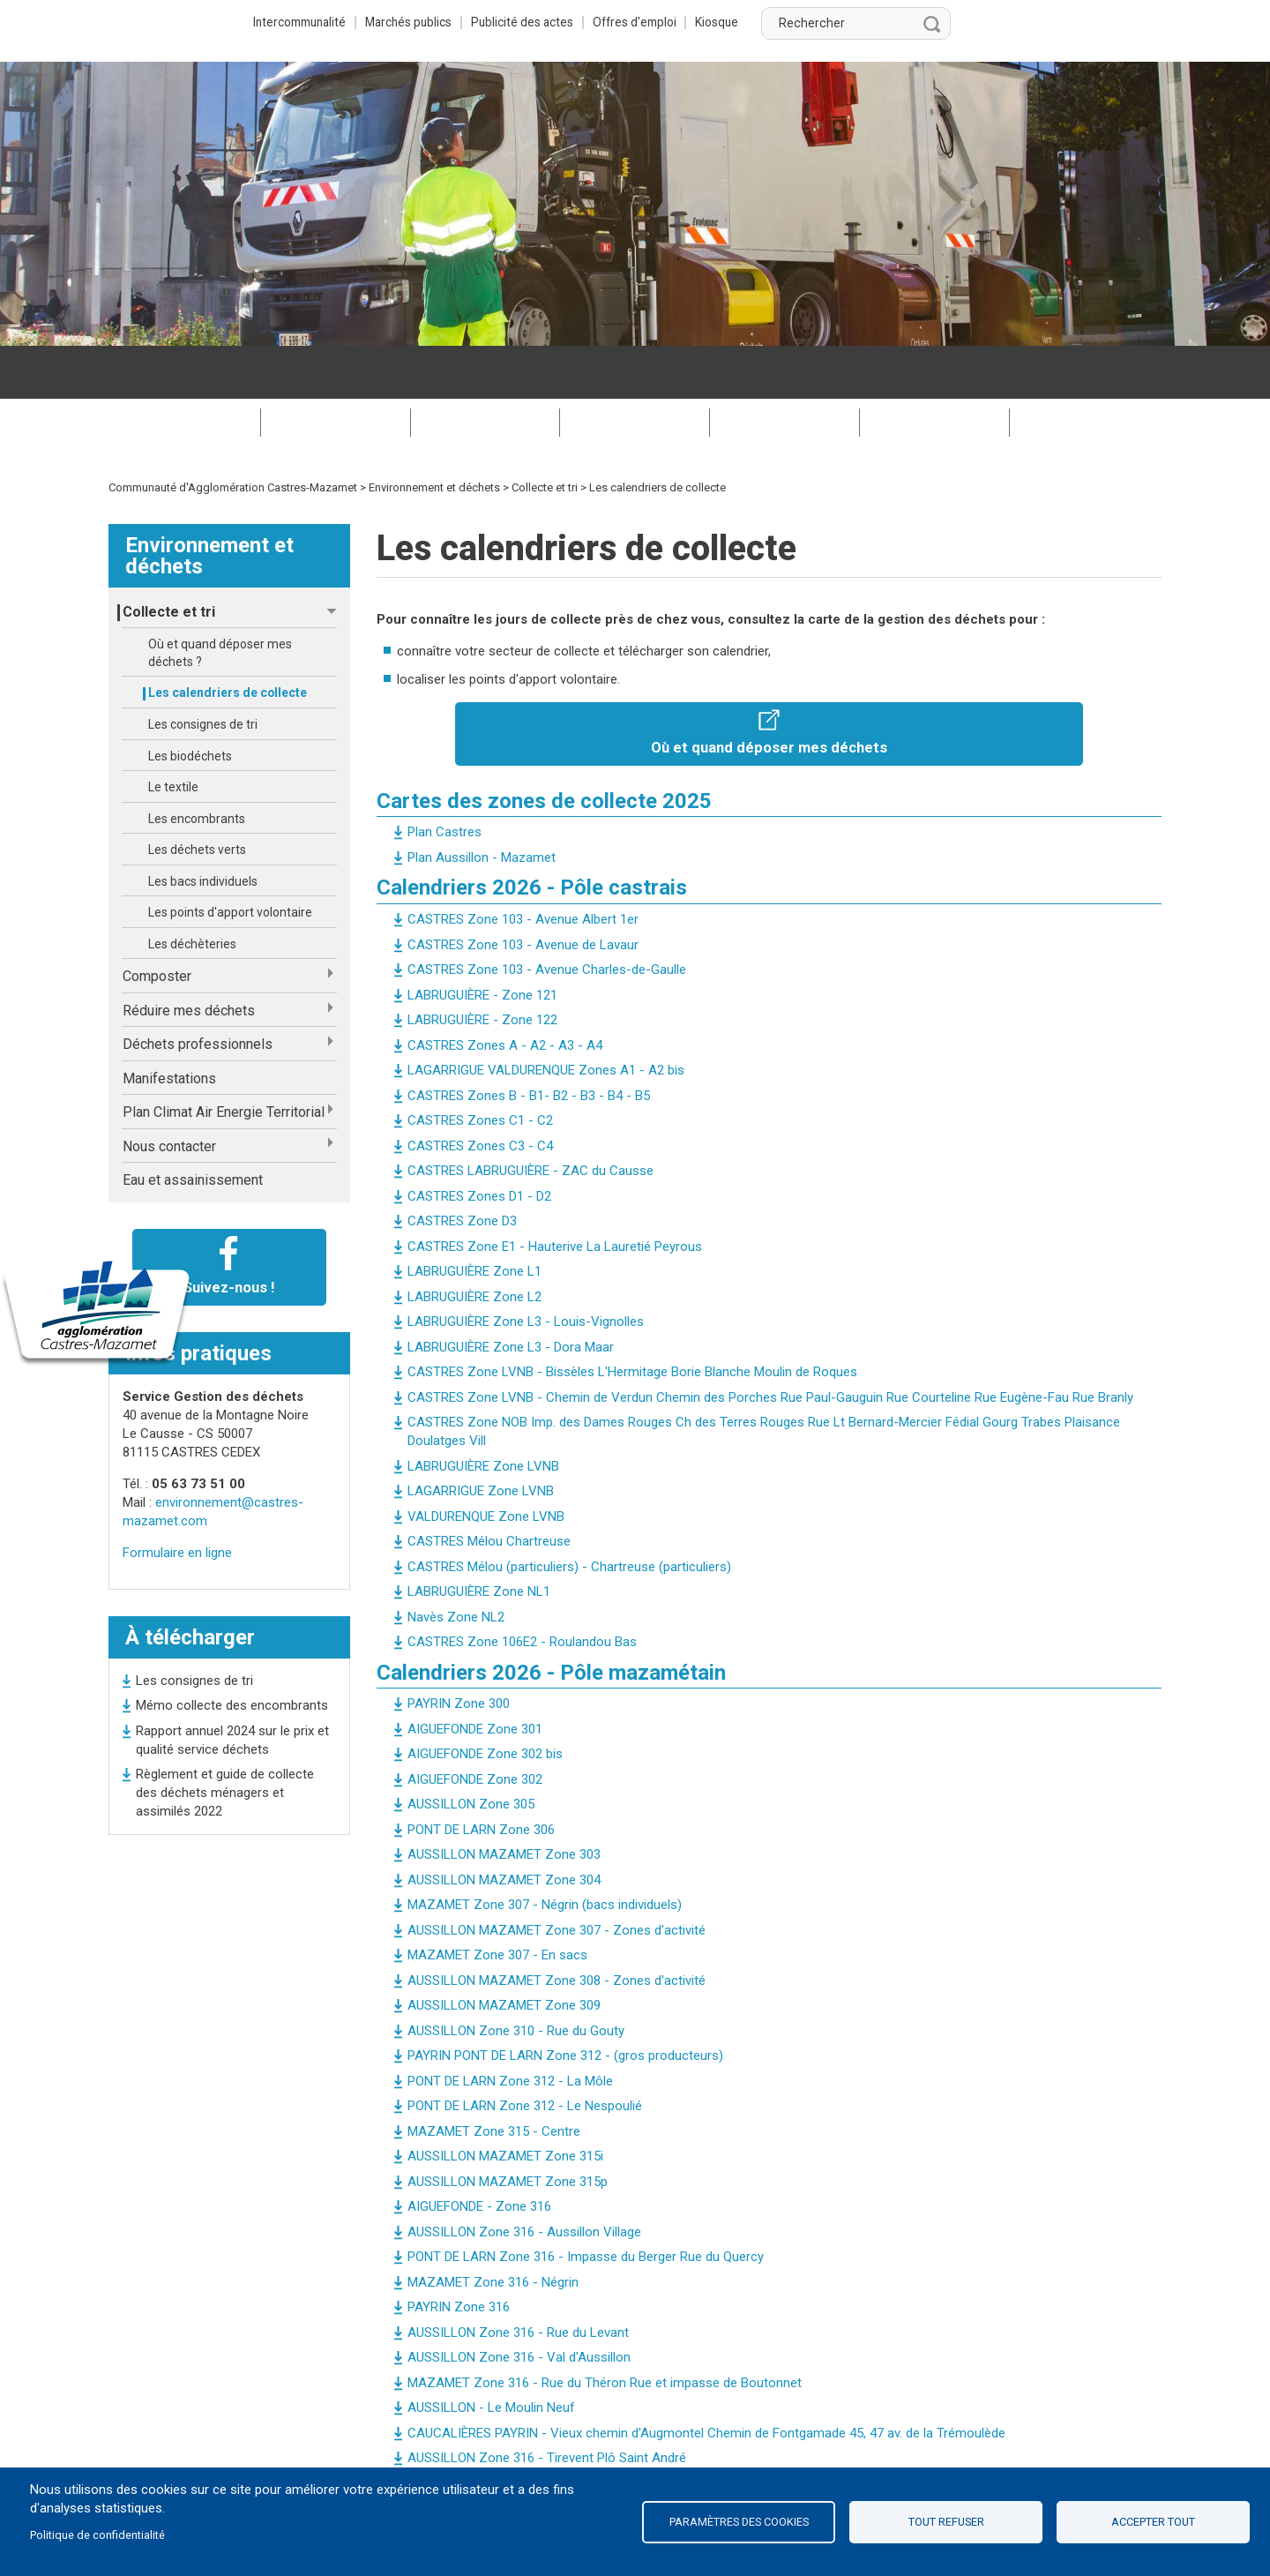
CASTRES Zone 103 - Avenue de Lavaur (523, 892)
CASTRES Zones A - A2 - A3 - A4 (504, 992)
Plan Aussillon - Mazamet (481, 804)
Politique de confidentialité (97, 2535)
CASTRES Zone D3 (462, 1168)
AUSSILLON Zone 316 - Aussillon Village (524, 2179)
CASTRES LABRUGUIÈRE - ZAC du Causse (530, 1118)
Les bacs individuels (203, 828)
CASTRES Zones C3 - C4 (480, 1093)
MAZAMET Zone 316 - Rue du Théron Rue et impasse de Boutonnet (604, 2330)
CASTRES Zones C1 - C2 (480, 1067)
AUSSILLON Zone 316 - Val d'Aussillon (519, 2304)
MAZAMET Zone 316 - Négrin (493, 2229)
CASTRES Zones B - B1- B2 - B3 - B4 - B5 (528, 1043)
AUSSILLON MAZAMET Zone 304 (504, 1827)
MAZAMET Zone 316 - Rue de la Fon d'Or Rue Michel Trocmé (584, 2430)
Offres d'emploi (840, 22)
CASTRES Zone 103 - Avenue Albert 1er (523, 866)
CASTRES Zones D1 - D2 (479, 1143)
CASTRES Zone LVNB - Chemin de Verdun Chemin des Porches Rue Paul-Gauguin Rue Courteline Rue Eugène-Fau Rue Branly (770, 1344)
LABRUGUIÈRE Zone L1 (474, 1218)
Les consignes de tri (203, 671)
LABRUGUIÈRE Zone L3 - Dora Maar (510, 1294)
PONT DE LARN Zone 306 (481, 1777)
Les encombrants (196, 766)
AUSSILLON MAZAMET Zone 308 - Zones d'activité (556, 1928)
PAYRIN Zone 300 (458, 1651)
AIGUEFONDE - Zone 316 (479, 2153)
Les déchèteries (192, 891)
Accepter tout (1153, 2521)
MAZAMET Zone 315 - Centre (493, 2078)
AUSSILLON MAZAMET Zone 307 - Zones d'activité (556, 1877)
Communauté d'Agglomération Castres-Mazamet (232, 434)
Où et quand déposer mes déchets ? (220, 600)
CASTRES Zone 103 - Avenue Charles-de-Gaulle (546, 917)
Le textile (173, 734)
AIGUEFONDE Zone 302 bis (485, 1701)
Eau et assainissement (193, 1127)
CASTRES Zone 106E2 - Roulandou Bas (522, 1589)
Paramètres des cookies (739, 2521)
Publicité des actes (721, 22)
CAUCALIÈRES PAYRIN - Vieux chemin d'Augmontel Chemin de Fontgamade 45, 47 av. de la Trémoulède (706, 2380)
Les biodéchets (190, 703)
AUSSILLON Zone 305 (470, 1751)
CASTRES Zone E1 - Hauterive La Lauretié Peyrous (554, 1194)
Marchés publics (602, 22)
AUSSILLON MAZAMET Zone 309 (504, 1952)
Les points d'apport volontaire (230, 859)
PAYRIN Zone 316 (458, 2254)
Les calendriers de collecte (227, 640)
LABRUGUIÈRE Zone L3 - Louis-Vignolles (525, 1269)
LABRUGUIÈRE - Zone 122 (482, 967)
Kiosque (926, 22)
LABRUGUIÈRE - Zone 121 (482, 942)
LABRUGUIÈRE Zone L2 (474, 1244)
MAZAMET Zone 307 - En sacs (497, 1902)
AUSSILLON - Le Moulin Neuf (491, 2355)
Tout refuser (946, 2521)
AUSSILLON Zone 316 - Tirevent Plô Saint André (546, 2405)
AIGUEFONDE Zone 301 (474, 1676)
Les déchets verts (197, 797)
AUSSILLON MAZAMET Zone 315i (505, 2103)
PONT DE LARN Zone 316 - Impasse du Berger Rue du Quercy (585, 2204)
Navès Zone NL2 (455, 1564)
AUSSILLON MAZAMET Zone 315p (507, 2129)
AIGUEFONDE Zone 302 (474, 1726)
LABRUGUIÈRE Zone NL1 (478, 1538)
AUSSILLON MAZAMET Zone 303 (504, 1801)
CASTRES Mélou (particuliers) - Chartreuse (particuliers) (569, 1514)
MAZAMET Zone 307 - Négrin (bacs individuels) (544, 1852)
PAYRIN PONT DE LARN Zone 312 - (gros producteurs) (565, 2003)
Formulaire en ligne (177, 1500)
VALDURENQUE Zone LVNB (485, 1463)
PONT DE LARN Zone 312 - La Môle (510, 2028)
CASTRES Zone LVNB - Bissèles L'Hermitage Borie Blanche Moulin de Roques (632, 1319)
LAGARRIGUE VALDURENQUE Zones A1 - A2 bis (545, 1017)
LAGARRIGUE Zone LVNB (480, 1438)
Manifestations (169, 1025)
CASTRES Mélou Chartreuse (489, 1488)
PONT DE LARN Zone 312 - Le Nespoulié (524, 2053)
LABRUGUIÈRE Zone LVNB (483, 1413)
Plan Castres (444, 779)
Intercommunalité (484, 22)
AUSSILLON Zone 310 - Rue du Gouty (515, 1978)
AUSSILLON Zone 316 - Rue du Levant (518, 2280)
